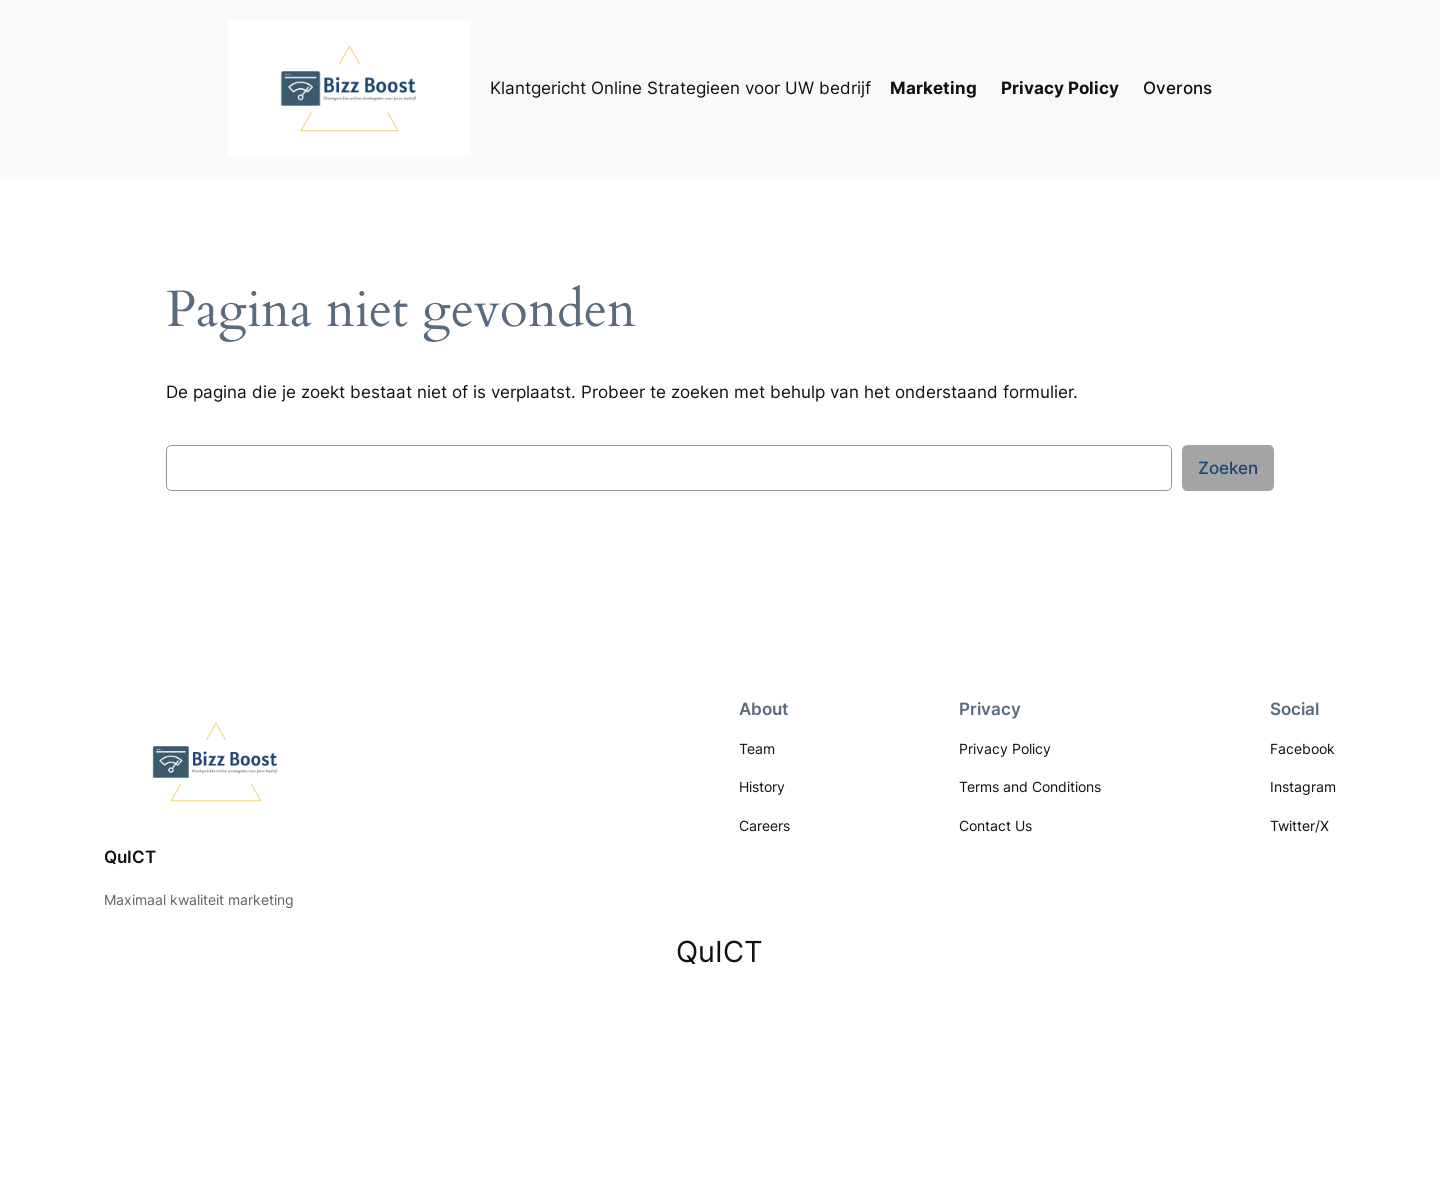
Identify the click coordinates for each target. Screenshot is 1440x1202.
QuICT (130, 857)
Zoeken (1228, 468)
